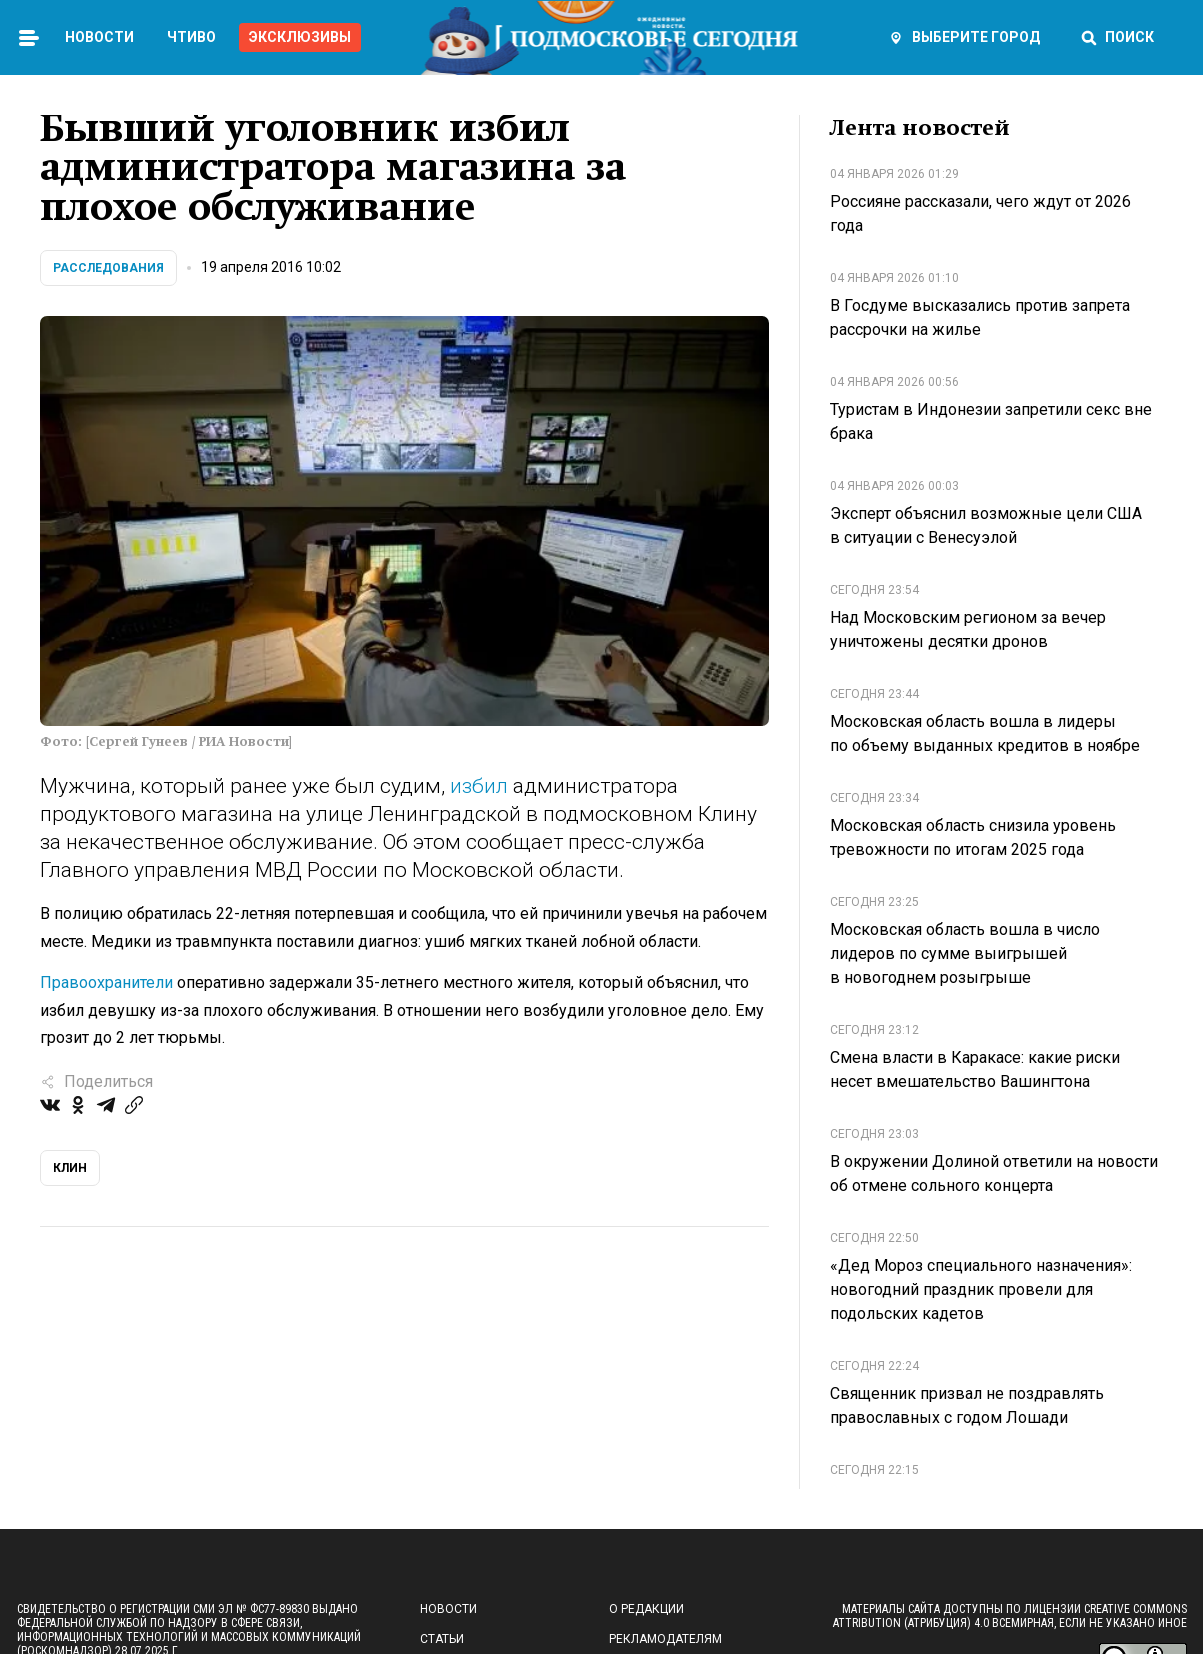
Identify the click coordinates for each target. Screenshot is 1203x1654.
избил (479, 786)
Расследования (108, 268)
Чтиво (191, 37)
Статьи (442, 1639)
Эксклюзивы (300, 37)
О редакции (646, 1609)
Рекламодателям (665, 1639)
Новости (99, 37)
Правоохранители (106, 982)
